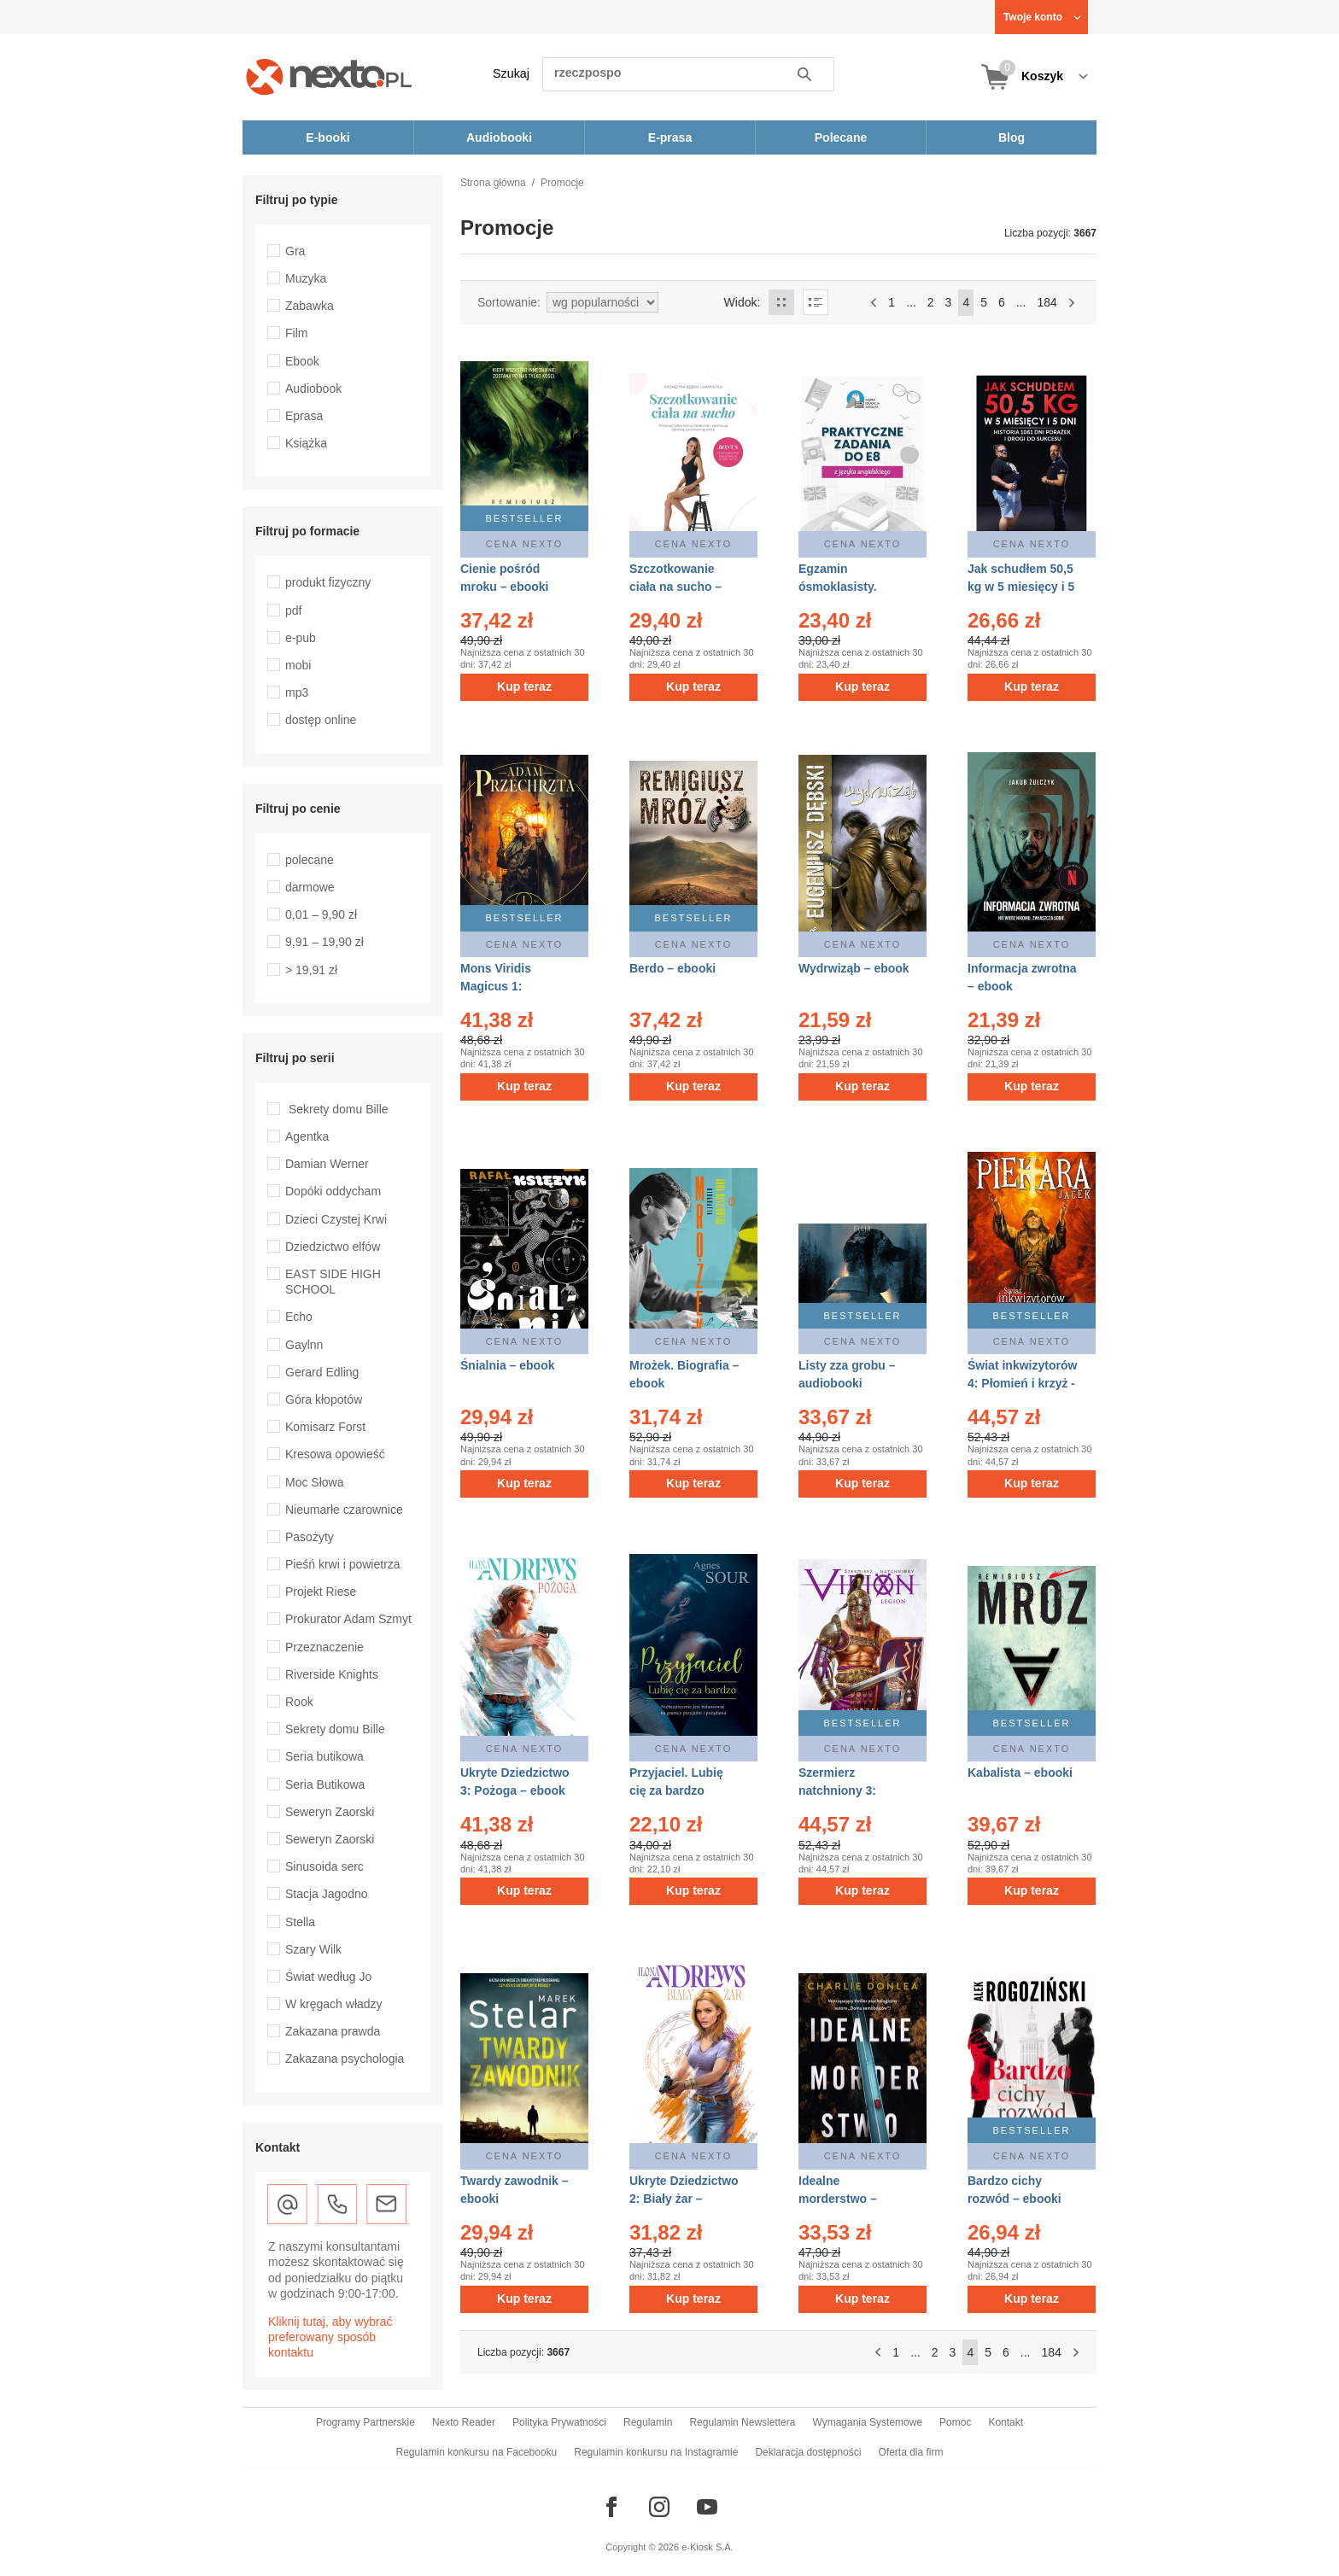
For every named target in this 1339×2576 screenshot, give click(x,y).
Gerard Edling (322, 1372)
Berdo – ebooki (672, 968)
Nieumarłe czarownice (344, 1509)
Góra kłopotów (323, 1399)
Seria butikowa (324, 1756)
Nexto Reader (463, 2422)
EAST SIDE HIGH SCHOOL (333, 1281)
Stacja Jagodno (326, 1894)
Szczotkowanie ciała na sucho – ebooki (675, 586)
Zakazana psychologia (344, 2058)
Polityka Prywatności (559, 2422)
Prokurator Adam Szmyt (348, 1619)
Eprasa (304, 416)
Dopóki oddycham (333, 1191)
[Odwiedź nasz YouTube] (707, 2507)
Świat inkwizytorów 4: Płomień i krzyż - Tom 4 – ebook (1022, 1383)
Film (296, 333)
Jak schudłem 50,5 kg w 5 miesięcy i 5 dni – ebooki (1021, 586)
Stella (300, 1922)
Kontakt (1005, 2422)
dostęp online (320, 720)
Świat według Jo (328, 1976)
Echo (299, 1316)
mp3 (296, 692)
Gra (295, 251)
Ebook (302, 361)
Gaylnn (304, 1345)
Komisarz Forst (325, 1427)
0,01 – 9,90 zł (321, 914)
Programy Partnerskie (365, 2422)
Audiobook (313, 388)
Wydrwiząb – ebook (853, 968)
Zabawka (309, 306)
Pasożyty (309, 1537)
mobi (298, 665)
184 (1046, 302)
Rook (299, 1702)
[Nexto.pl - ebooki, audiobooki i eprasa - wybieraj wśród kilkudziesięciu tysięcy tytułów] (329, 76)
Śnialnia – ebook (507, 1365)
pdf (293, 610)
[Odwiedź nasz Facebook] (611, 2507)
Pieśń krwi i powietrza (343, 1564)
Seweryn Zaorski (329, 1812)
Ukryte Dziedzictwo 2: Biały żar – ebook (684, 2198)
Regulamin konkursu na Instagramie (656, 2452)
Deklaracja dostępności (808, 2452)
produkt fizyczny (328, 582)
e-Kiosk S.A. (707, 2547)
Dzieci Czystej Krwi (336, 1219)
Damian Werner (327, 1164)
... (911, 302)
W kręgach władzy (334, 2004)
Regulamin (647, 2422)
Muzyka (305, 278)
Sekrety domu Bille (337, 1109)
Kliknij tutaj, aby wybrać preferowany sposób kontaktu (330, 2337)
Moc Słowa (314, 1482)
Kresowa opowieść (335, 1454)
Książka (306, 443)
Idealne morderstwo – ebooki (837, 2198)
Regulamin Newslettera (742, 2422)
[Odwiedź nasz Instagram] (659, 2507)
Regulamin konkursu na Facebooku (477, 2452)
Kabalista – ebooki (1020, 1772)
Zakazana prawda (332, 2031)
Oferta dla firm (910, 2452)
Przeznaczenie (324, 1647)
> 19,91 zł (311, 970)
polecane (309, 860)
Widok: (742, 302)
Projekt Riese (320, 1591)
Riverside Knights (331, 1674)
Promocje (562, 183)
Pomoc (955, 2422)
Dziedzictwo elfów (332, 1246)
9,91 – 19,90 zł (324, 942)
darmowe (310, 887)
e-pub (300, 638)
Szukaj (511, 73)
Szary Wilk (313, 1949)
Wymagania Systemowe (867, 2422)
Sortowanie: (509, 302)
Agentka (307, 1136)
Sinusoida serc (324, 1866)
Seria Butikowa (325, 1784)
